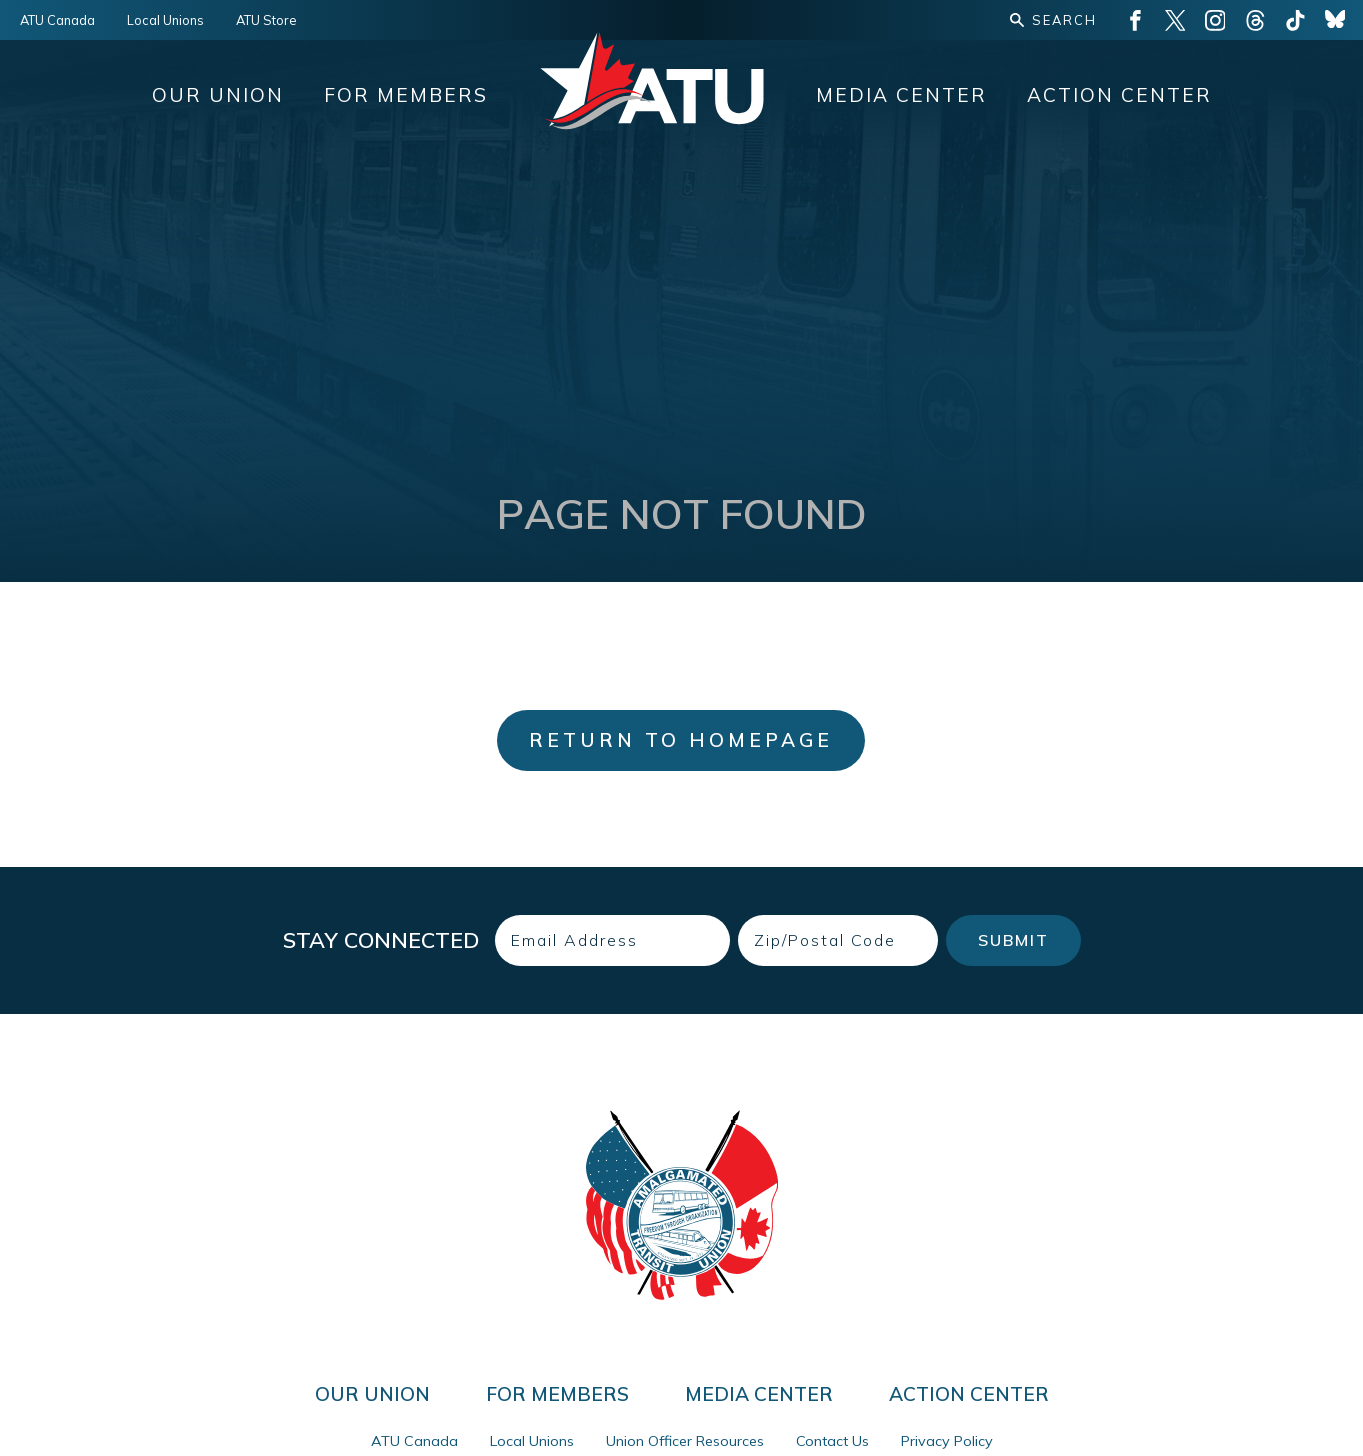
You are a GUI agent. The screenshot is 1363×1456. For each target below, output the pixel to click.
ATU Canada (57, 20)
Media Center (901, 95)
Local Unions (165, 20)
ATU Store (266, 20)
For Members (406, 95)
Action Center (1119, 95)
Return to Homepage (681, 740)
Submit (1013, 940)
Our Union (218, 95)
